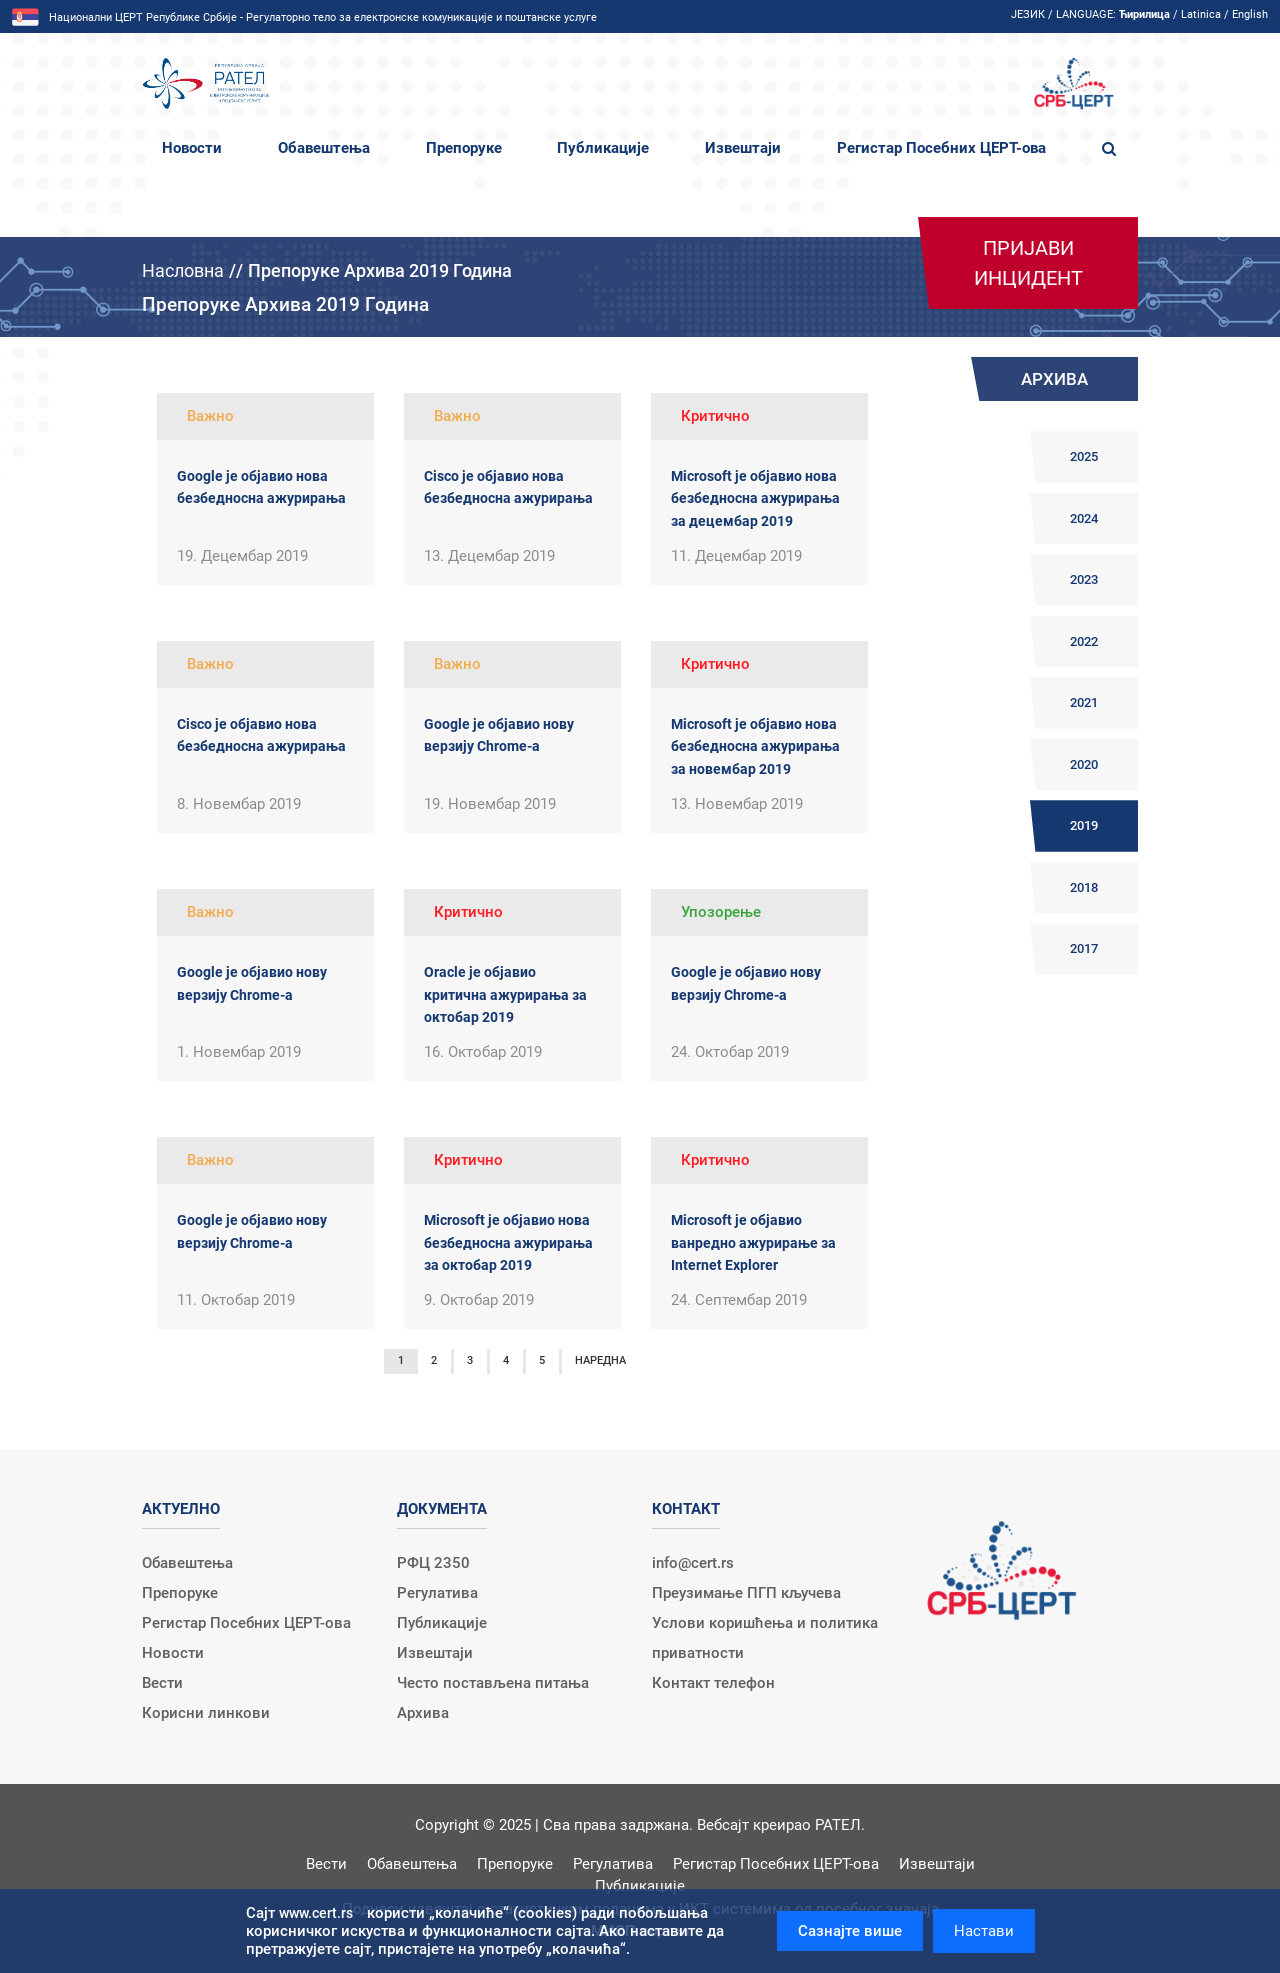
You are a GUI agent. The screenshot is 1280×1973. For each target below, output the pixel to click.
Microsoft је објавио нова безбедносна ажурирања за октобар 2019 (508, 1242)
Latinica (1201, 14)
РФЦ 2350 (433, 1563)
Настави (984, 1931)
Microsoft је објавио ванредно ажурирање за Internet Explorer (753, 1242)
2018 (1084, 887)
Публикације (603, 148)
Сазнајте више (850, 1931)
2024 (1084, 518)
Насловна (183, 270)
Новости (192, 148)
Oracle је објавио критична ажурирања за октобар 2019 (505, 994)
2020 (1084, 764)
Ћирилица (1144, 14)
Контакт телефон (713, 1683)
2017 (1084, 948)
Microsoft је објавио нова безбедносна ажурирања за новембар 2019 (755, 746)
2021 (1084, 702)
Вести (162, 1683)
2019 (1084, 825)
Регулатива (437, 1593)
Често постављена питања (493, 1683)
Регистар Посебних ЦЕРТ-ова (941, 148)
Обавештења (324, 148)
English (1250, 14)
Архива (423, 1713)
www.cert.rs (316, 1913)
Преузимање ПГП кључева (746, 1593)
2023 (1084, 579)
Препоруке (464, 148)
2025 (1084, 456)
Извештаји (743, 148)
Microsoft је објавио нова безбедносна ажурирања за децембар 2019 (755, 498)
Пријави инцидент (1028, 263)
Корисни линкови (206, 1713)
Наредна (600, 1360)
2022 (1084, 641)
